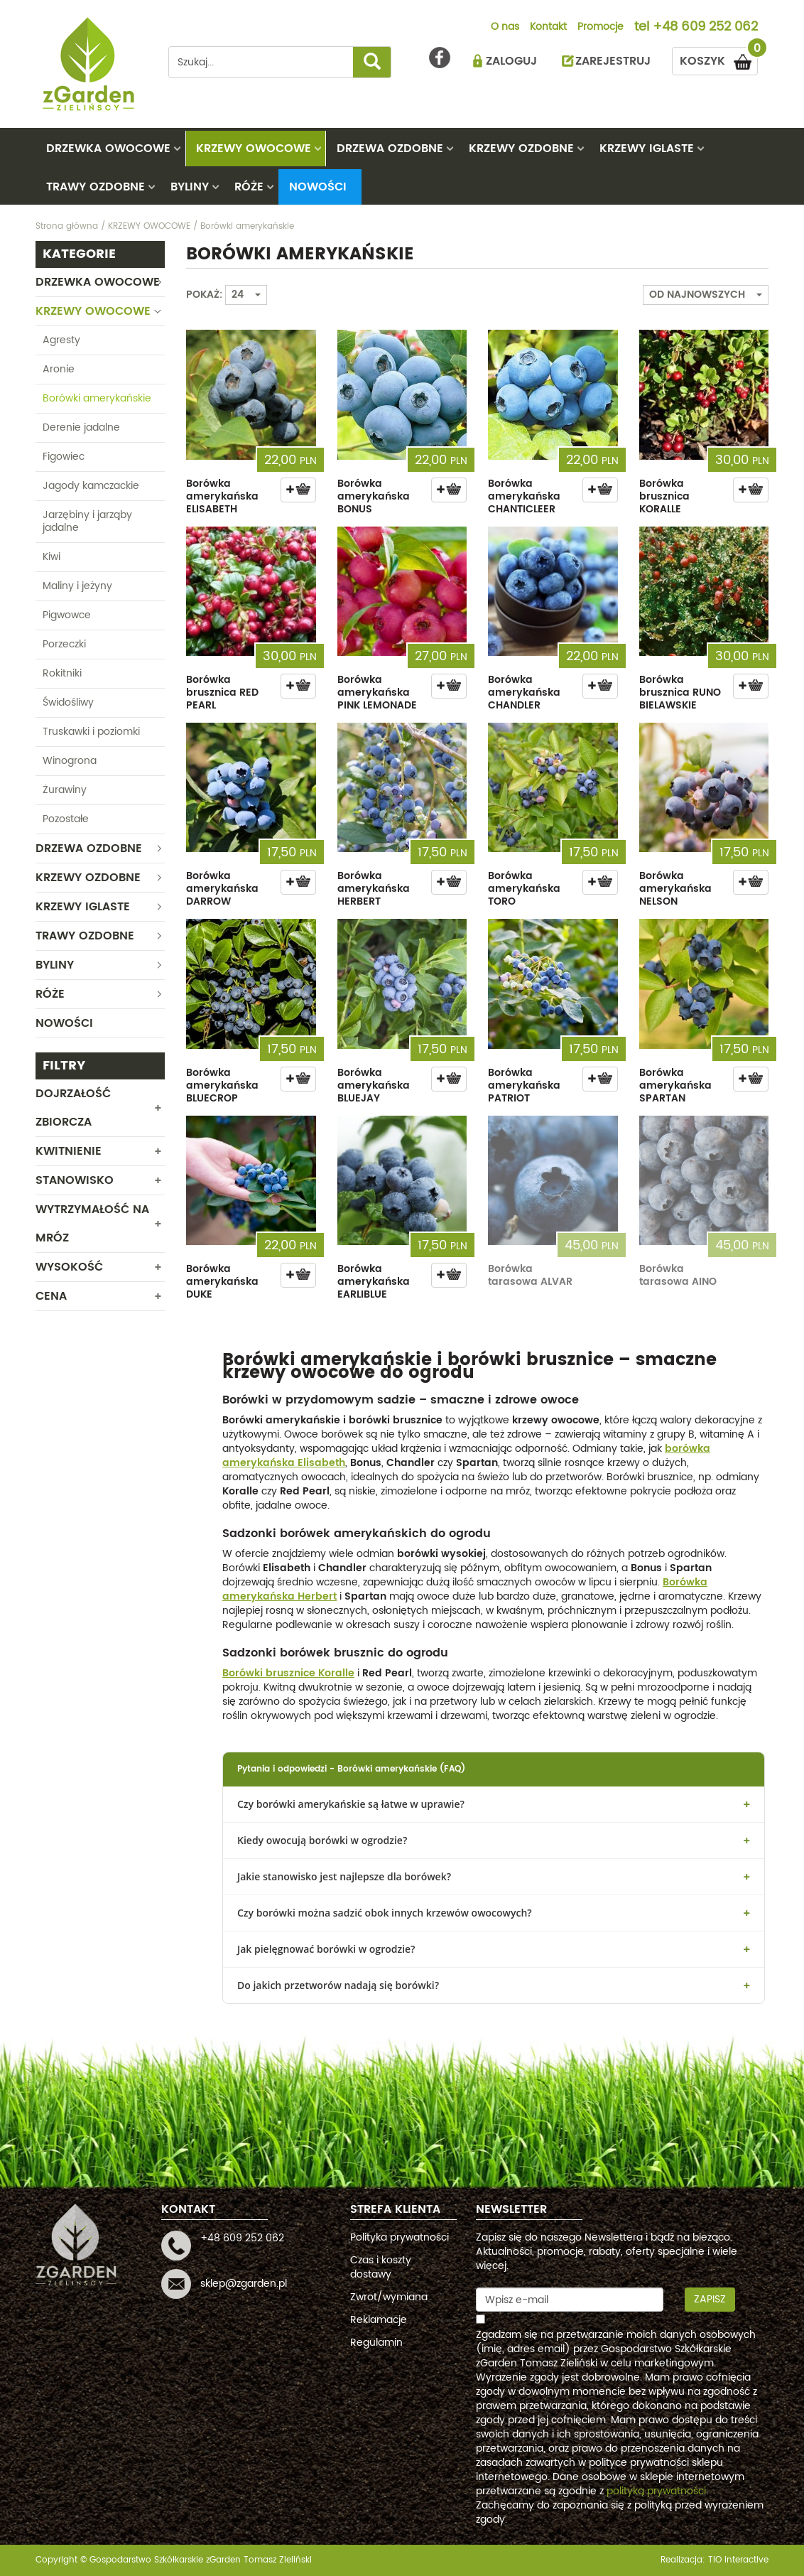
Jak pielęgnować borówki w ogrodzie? (326, 1949)
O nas (505, 28)
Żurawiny (65, 790)
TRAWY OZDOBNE (95, 187)
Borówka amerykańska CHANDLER (524, 692)
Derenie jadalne (81, 427)
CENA (51, 1296)
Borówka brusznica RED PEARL (222, 692)
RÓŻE (249, 187)
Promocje (600, 28)
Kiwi (51, 557)
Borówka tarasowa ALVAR (530, 1275)
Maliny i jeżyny (77, 586)
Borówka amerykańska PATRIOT (524, 1085)
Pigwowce (67, 615)
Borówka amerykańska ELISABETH (222, 496)
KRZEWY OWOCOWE (253, 148)
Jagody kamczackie (91, 486)
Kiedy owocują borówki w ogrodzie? (322, 1840)
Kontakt (548, 28)
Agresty (61, 340)
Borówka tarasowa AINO (678, 1275)
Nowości (318, 187)
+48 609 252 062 (705, 28)
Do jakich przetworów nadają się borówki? (338, 1985)
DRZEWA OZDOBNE (390, 148)
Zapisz (710, 2299)
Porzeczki (64, 644)
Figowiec (64, 456)
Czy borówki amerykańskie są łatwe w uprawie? (351, 1804)
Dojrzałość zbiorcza (73, 1107)
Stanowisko (75, 1180)
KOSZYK (719, 58)
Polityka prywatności (399, 2237)
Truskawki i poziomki (91, 731)
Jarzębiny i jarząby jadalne (87, 521)
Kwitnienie (69, 1151)
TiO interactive (738, 2560)
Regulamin (376, 2342)
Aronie (59, 369)
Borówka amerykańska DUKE (222, 1282)
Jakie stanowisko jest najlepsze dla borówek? (344, 1876)
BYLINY (189, 187)
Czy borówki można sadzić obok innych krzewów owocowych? (384, 1912)
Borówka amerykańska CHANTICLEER (524, 496)
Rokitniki (62, 673)
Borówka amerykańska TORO (524, 889)
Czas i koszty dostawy (380, 2267)
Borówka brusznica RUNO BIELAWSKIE (680, 692)
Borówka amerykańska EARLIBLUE (373, 1282)
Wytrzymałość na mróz (92, 1223)
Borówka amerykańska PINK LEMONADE (377, 692)
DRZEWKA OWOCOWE (108, 148)
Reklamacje (378, 2320)
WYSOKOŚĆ (69, 1267)
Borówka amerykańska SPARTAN (675, 1085)
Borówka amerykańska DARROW (222, 889)
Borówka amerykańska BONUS (373, 496)
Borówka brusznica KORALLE (664, 496)
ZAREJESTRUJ (613, 61)
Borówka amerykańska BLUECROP (222, 1085)
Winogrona (70, 761)
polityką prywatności (656, 2491)
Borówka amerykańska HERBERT (373, 889)
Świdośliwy (68, 702)
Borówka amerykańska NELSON (675, 889)
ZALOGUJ (511, 61)
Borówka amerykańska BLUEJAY (373, 1085)
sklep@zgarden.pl (243, 2283)
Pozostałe (66, 819)
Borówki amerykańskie (97, 398)
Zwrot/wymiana (389, 2297)
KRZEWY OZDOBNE (521, 148)
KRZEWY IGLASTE (646, 148)
